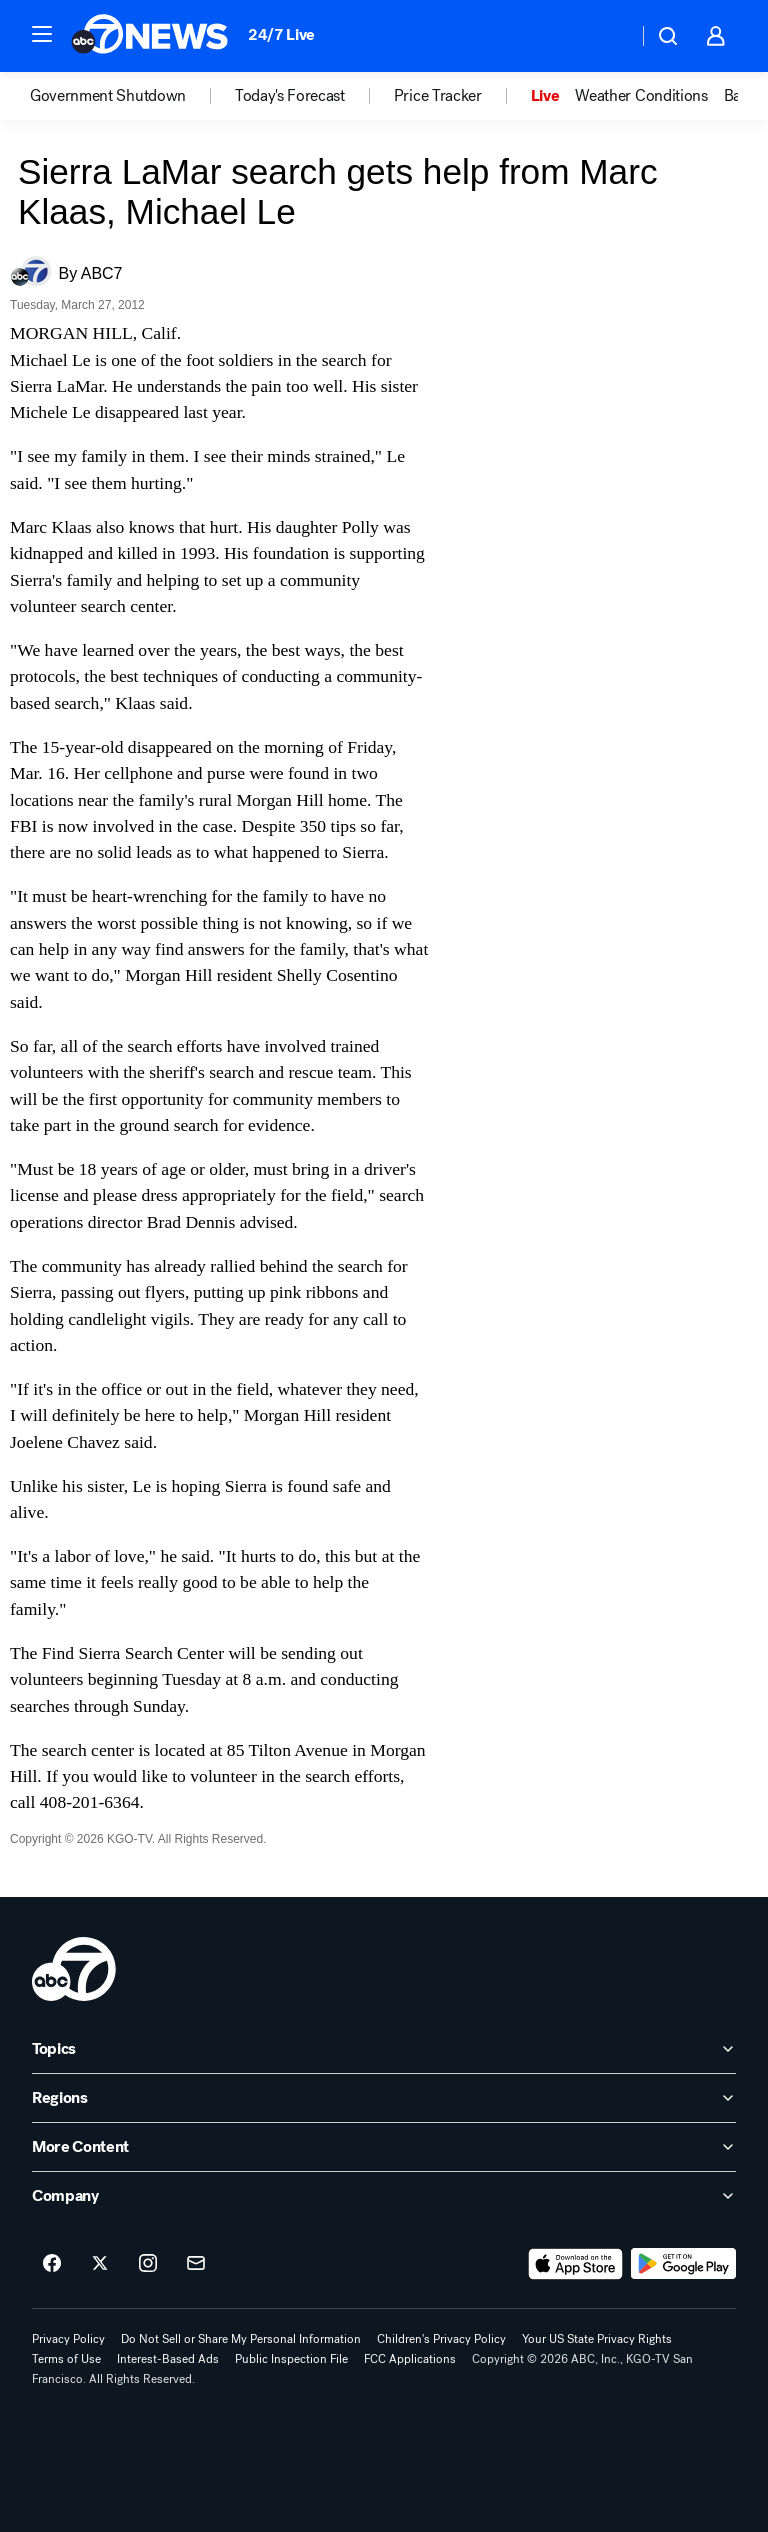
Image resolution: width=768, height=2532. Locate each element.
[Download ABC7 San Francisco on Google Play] (683, 2264)
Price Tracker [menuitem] (438, 96)
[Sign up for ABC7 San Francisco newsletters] (196, 2264)
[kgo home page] (74, 1969)
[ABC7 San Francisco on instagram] (148, 2264)
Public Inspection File (291, 2359)
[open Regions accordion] (384, 2098)
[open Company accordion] (384, 2196)
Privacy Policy (68, 2339)
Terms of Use (66, 2359)
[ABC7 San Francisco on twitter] (100, 2264)
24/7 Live (281, 34)
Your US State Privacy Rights (597, 2339)
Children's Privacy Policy (441, 2339)
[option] (132, 96)
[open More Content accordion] (384, 2147)
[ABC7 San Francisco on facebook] (52, 2264)
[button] (42, 34)
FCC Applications (410, 2359)
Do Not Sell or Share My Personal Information (241, 2339)
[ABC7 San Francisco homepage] (149, 36)
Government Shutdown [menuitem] (108, 96)
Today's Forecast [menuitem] (290, 96)
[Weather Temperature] (606, 36)
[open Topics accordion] (384, 2049)
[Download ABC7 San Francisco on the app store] (576, 2264)
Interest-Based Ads (168, 2359)
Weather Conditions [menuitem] (641, 96)
